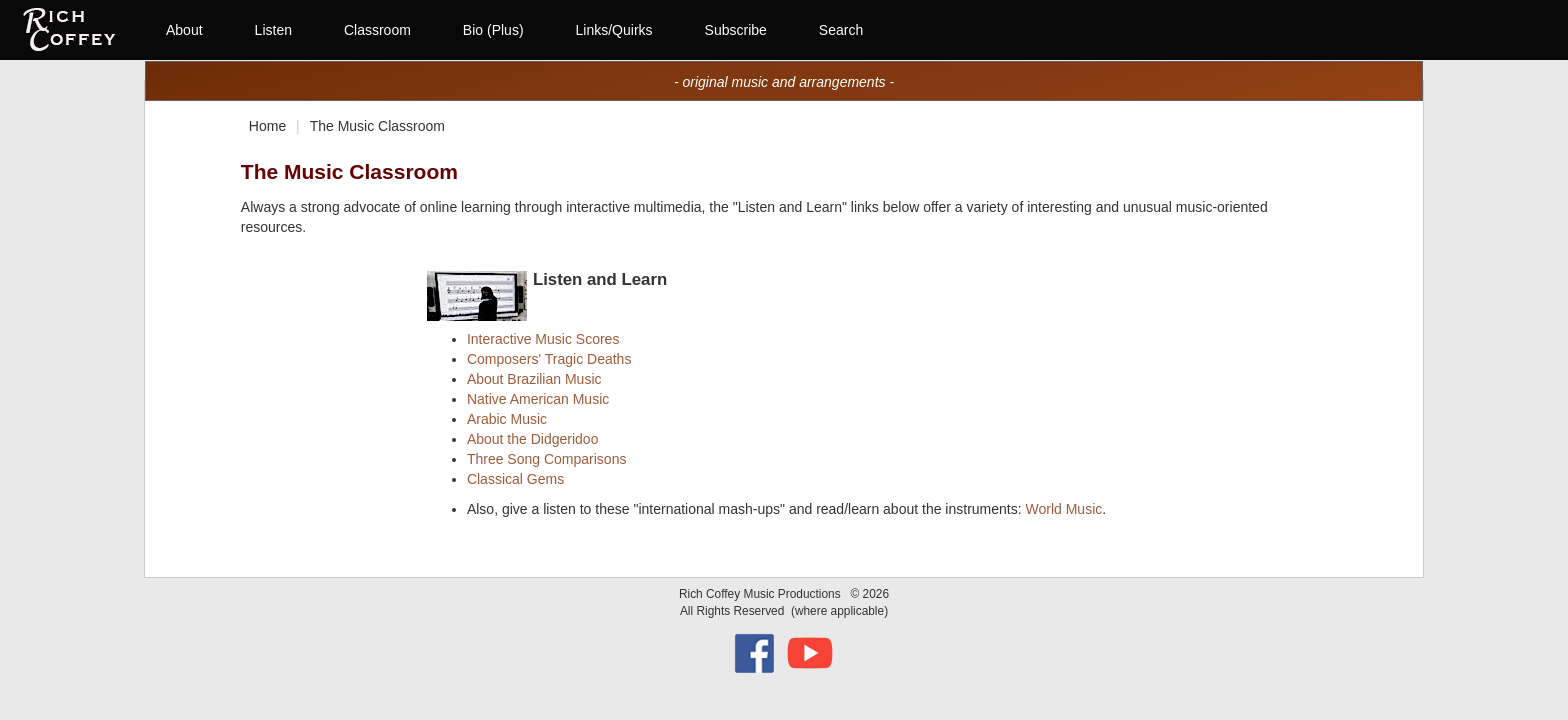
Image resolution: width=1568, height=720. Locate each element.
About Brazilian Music (534, 379)
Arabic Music (507, 419)
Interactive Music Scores (543, 339)
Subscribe (736, 30)
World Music (1063, 509)
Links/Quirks (614, 30)
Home (267, 126)
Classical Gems (515, 479)
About (184, 30)
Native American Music (538, 399)
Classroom (377, 30)
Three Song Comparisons (547, 459)
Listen (273, 30)
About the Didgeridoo (533, 439)
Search (841, 30)
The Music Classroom (377, 126)
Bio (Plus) (493, 30)
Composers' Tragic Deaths (549, 359)
